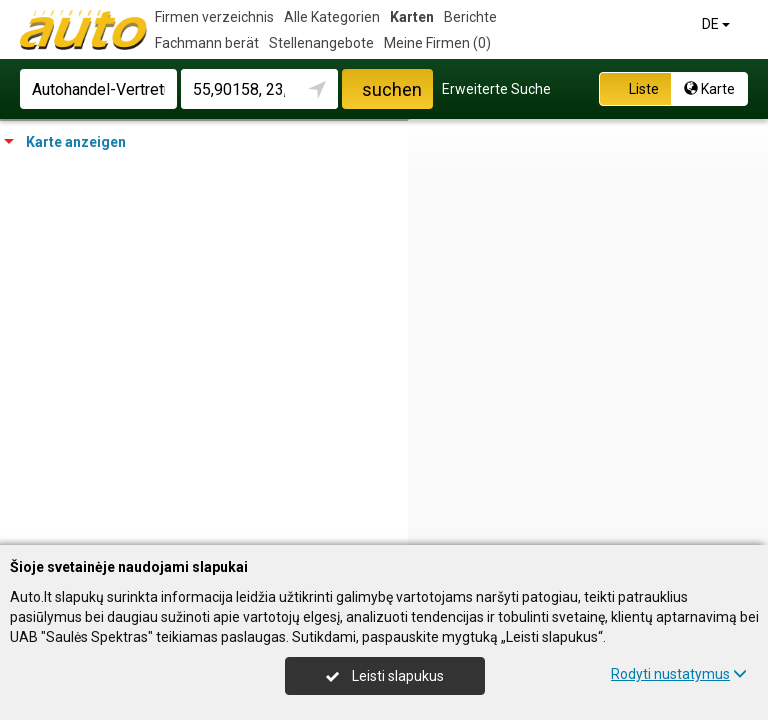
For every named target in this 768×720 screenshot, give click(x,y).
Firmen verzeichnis (214, 17)
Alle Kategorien (332, 17)
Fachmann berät (207, 43)
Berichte (470, 17)
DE (717, 24)
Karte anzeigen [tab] (65, 142)
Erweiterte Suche (496, 89)
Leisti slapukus (385, 676)
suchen (392, 89)
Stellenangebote (321, 43)
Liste (633, 89)
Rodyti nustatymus (679, 674)
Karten (412, 17)
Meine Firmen (437, 43)
